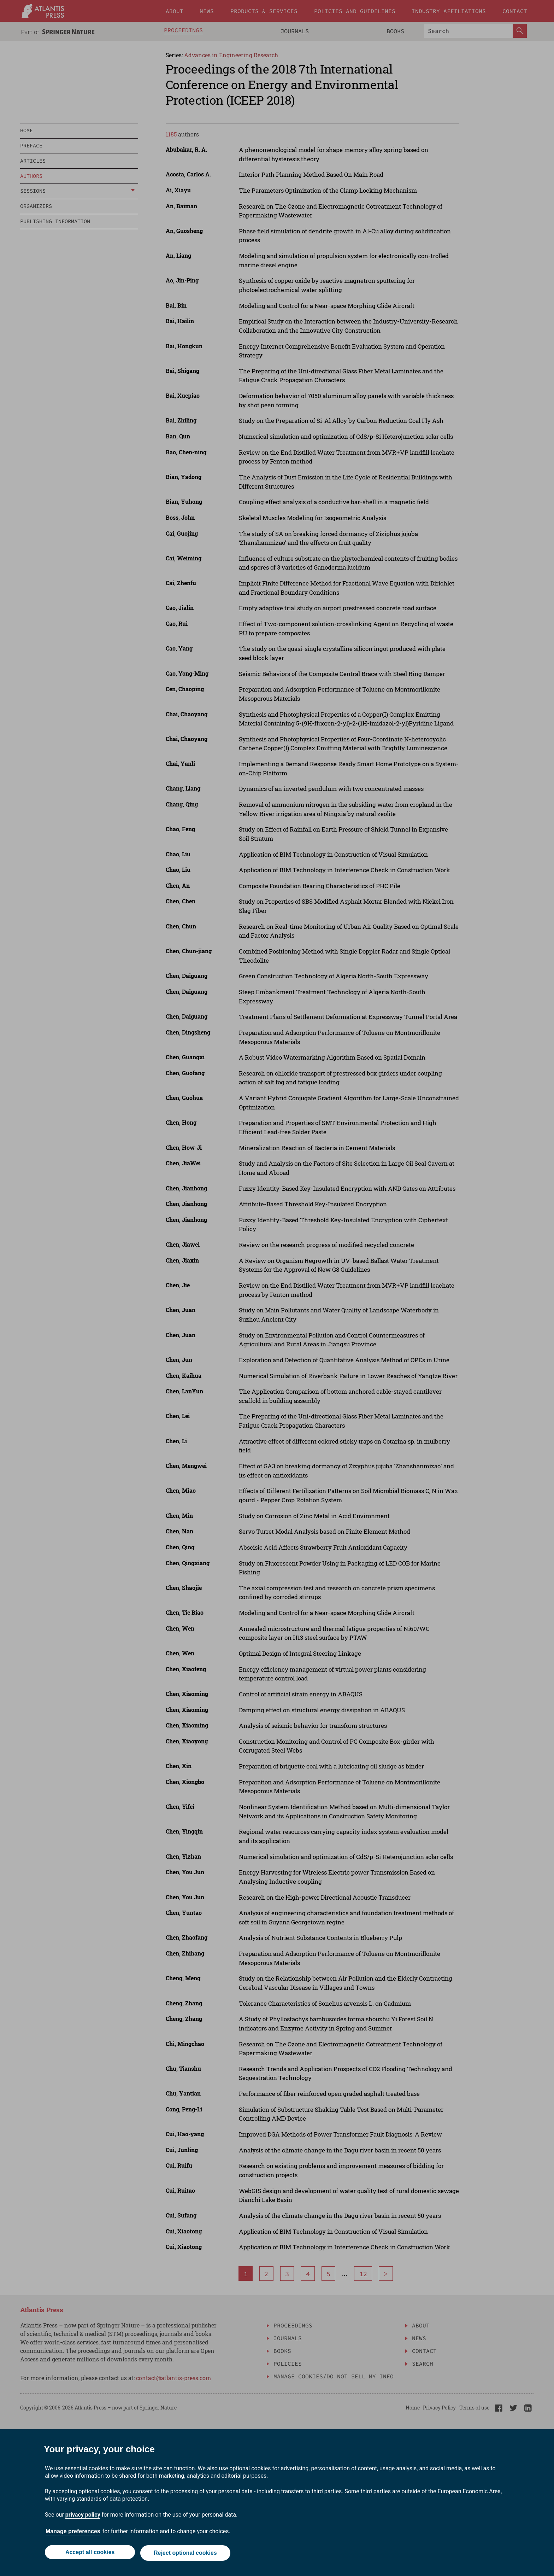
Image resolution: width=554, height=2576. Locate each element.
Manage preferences (73, 2533)
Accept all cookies (89, 2554)
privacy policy (82, 2516)
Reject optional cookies (186, 2554)
